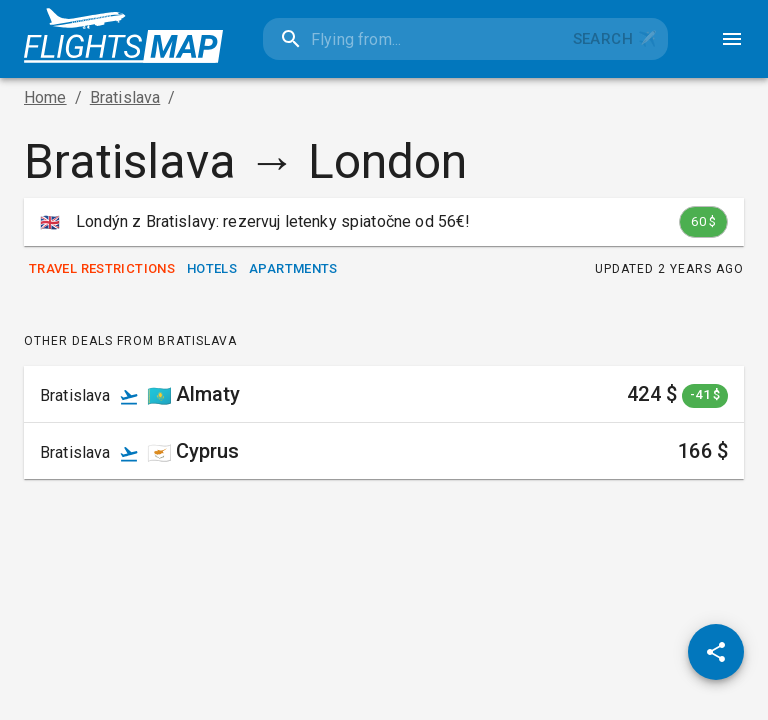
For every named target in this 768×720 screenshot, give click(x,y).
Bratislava (125, 97)
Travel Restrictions (102, 269)
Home (45, 97)
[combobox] (412, 39)
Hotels (212, 269)
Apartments (293, 269)
